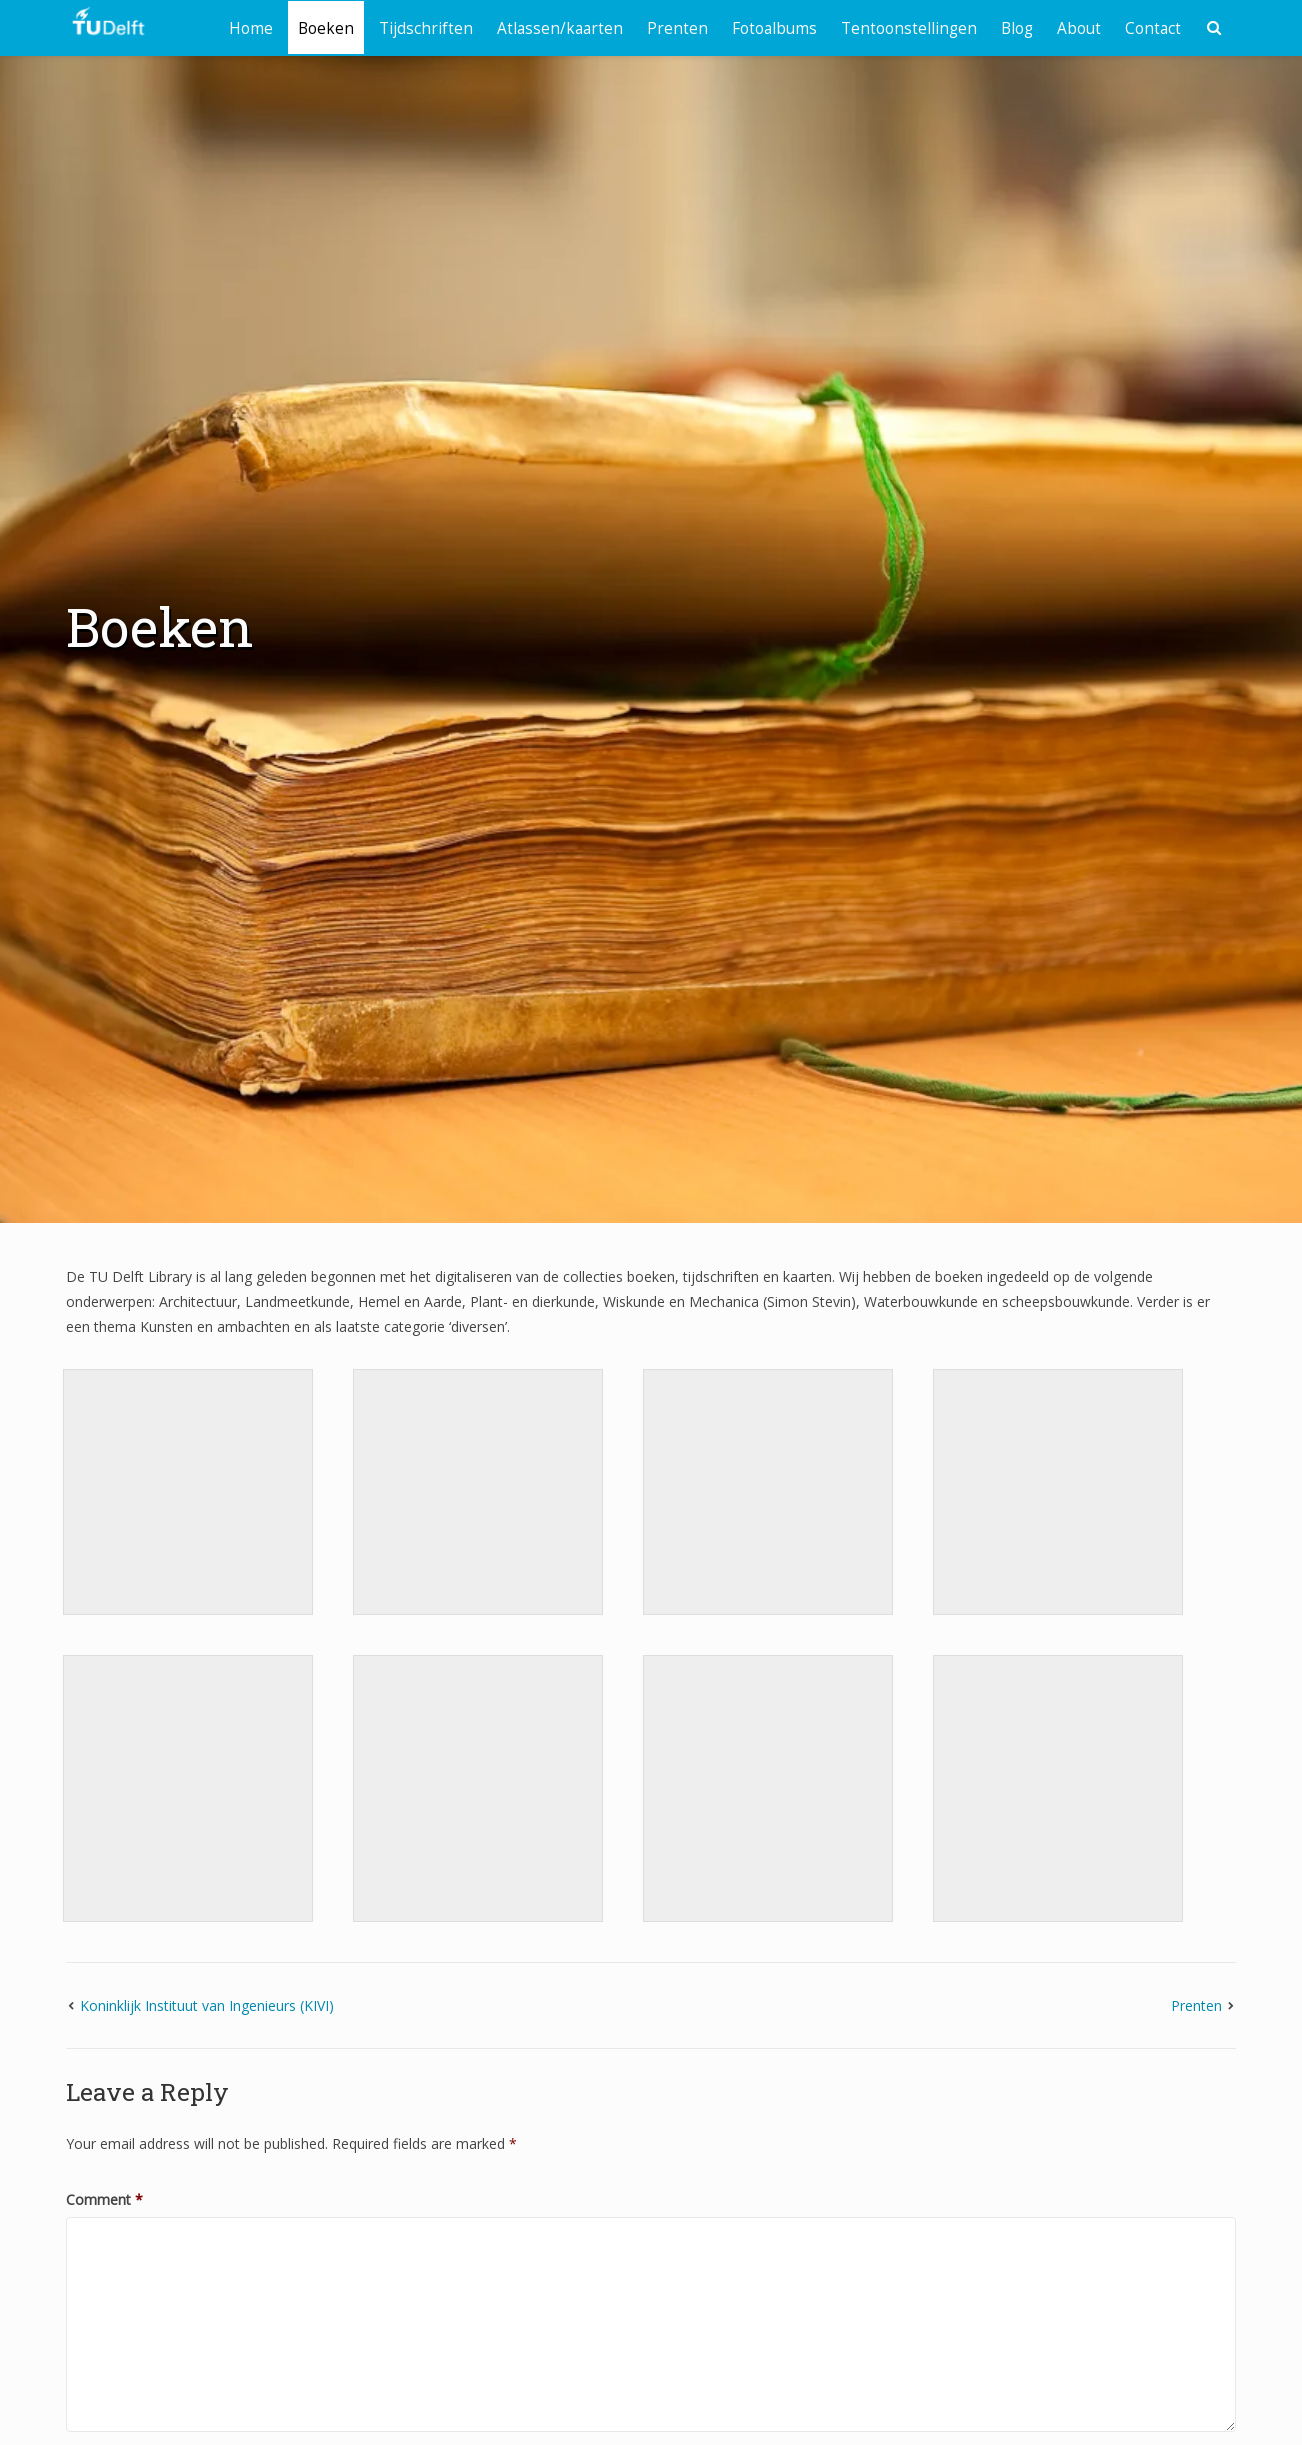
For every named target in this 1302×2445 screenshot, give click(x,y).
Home (251, 28)
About (1079, 28)
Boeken (326, 28)
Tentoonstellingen (909, 28)
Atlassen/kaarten (560, 28)
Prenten (677, 28)
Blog (1017, 28)
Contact (1153, 28)
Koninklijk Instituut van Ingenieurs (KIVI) (207, 2005)
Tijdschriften (426, 28)
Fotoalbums (774, 28)
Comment (104, 2199)
